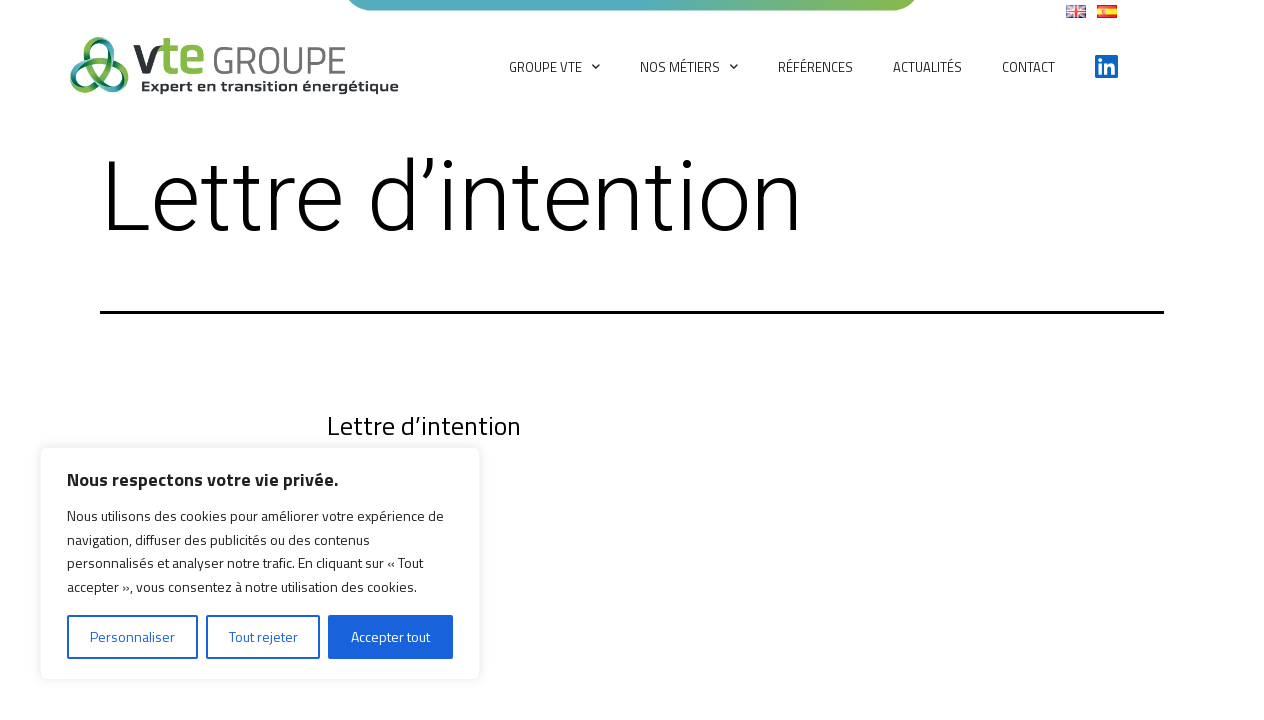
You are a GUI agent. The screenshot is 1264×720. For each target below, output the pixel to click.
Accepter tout (390, 636)
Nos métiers (689, 66)
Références (815, 67)
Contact (1028, 67)
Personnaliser (132, 636)
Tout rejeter (263, 636)
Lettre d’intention (424, 425)
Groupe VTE (554, 66)
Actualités (927, 67)
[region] (260, 563)
